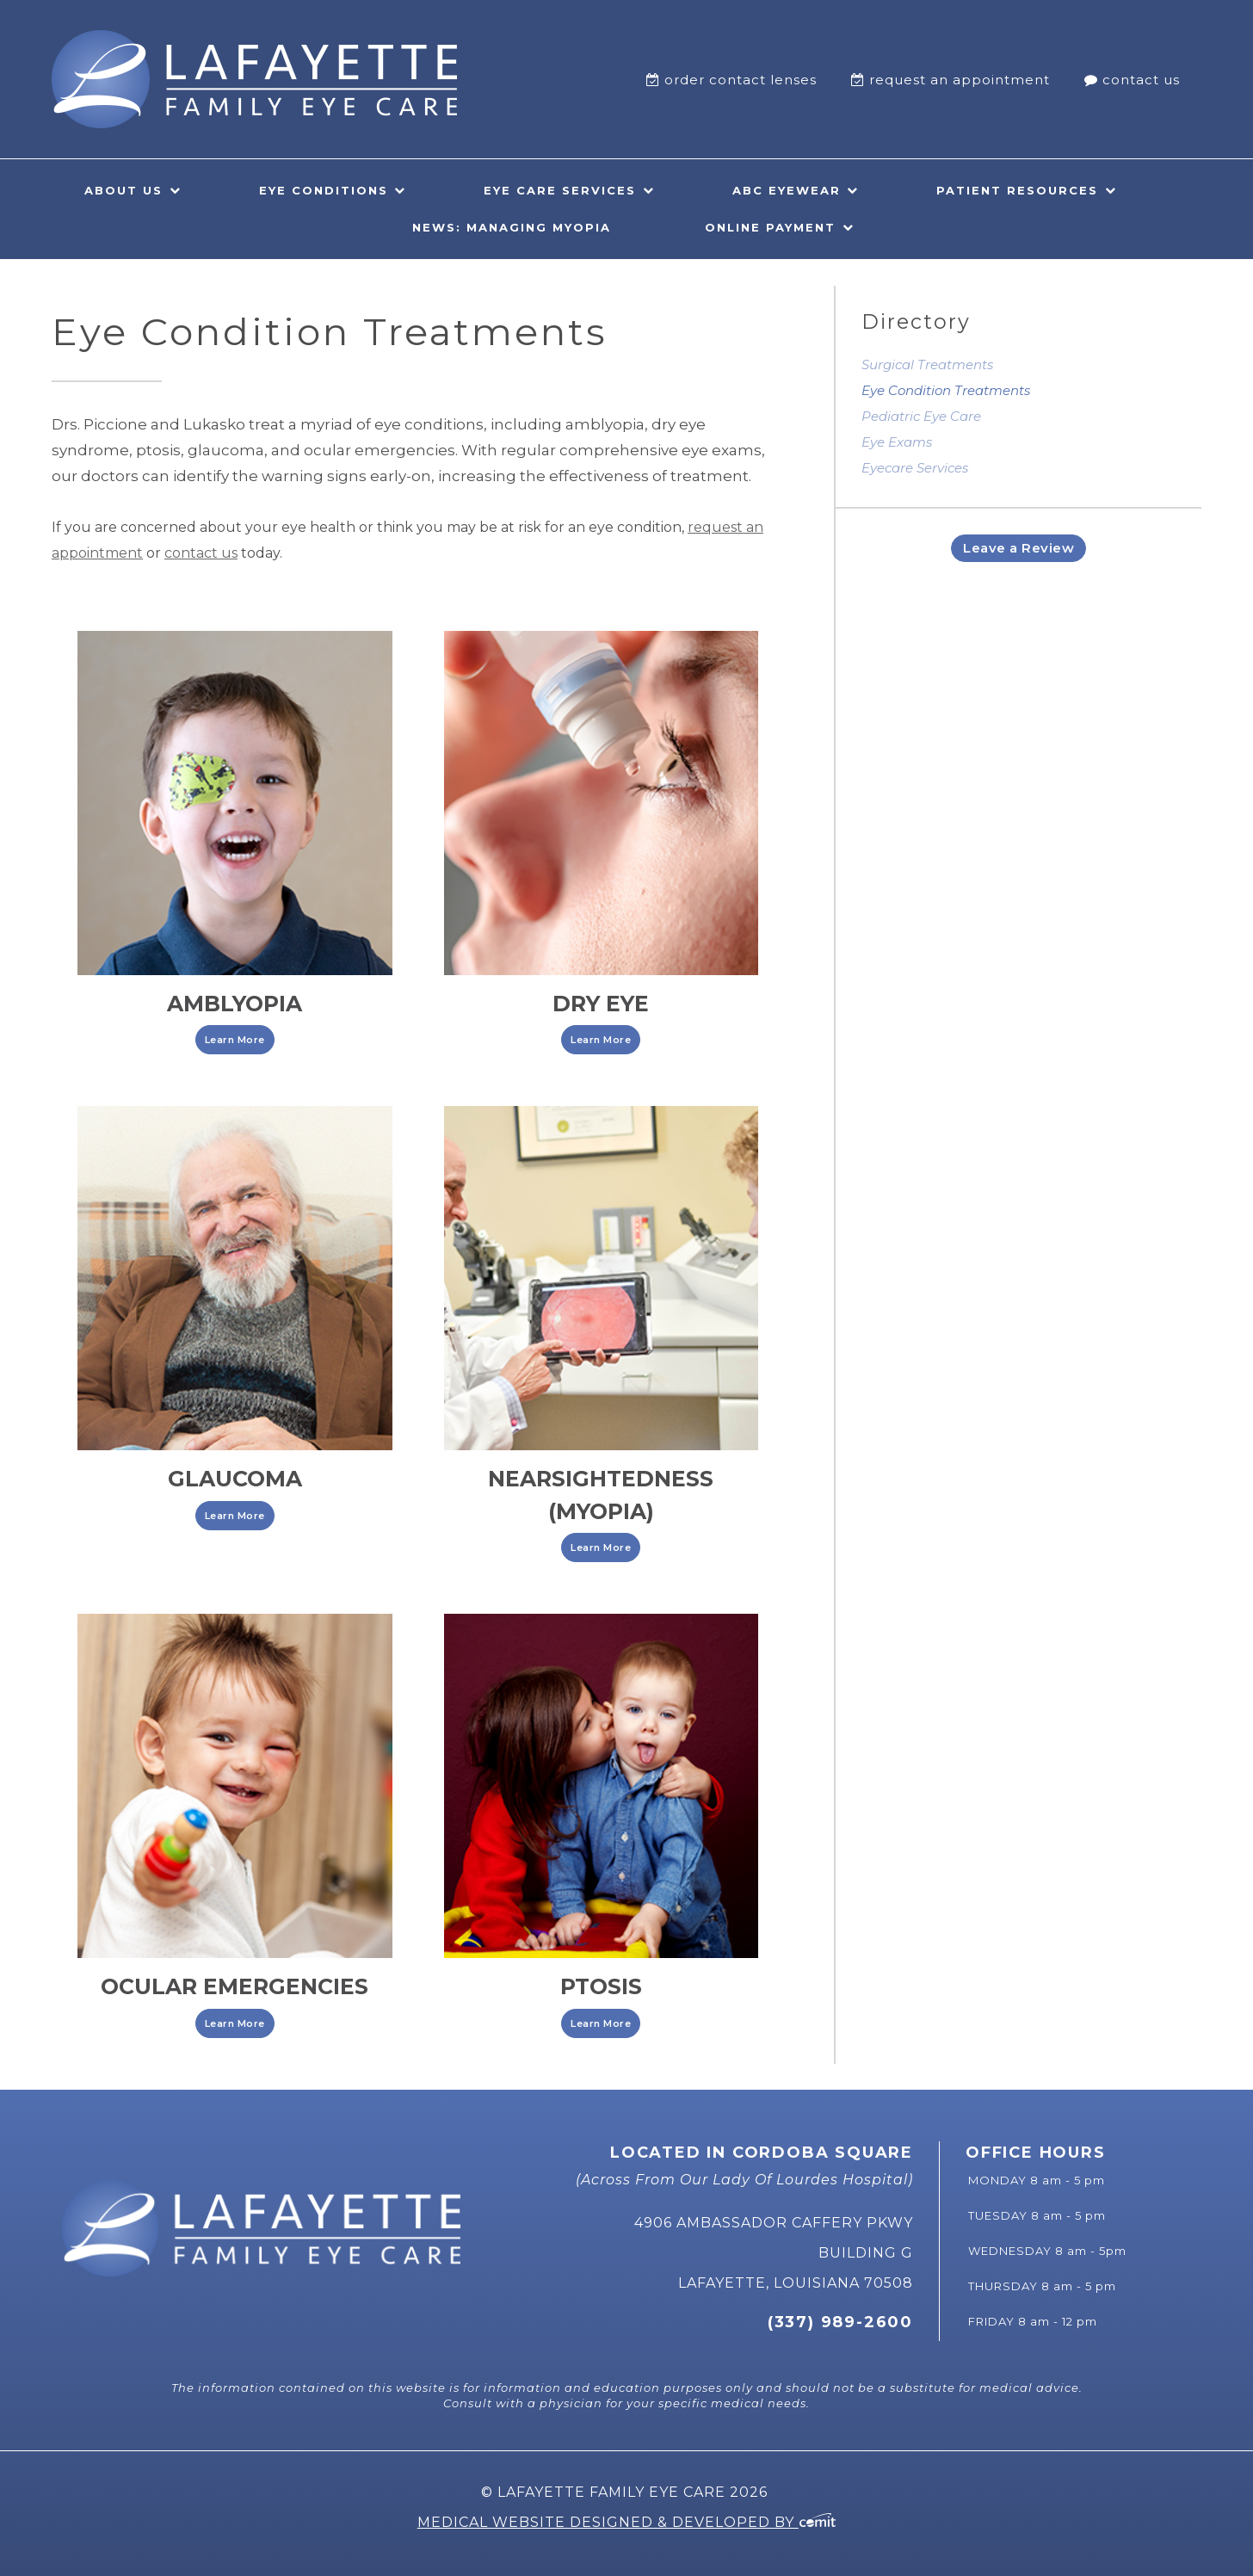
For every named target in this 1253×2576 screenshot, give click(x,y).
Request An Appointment (959, 79)
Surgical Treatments (927, 364)
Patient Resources (1017, 190)
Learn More (235, 1040)
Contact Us (1141, 79)
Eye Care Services (560, 190)
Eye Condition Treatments (945, 390)
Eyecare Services (914, 468)
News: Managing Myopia (511, 227)
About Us (123, 190)
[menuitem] (735, 79)
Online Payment (770, 227)
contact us (201, 553)
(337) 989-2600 (840, 2322)
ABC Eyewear (786, 190)
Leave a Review (1018, 548)
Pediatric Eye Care (921, 416)
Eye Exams (896, 442)
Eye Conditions (323, 190)
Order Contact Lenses (740, 79)
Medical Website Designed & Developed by (626, 2522)
